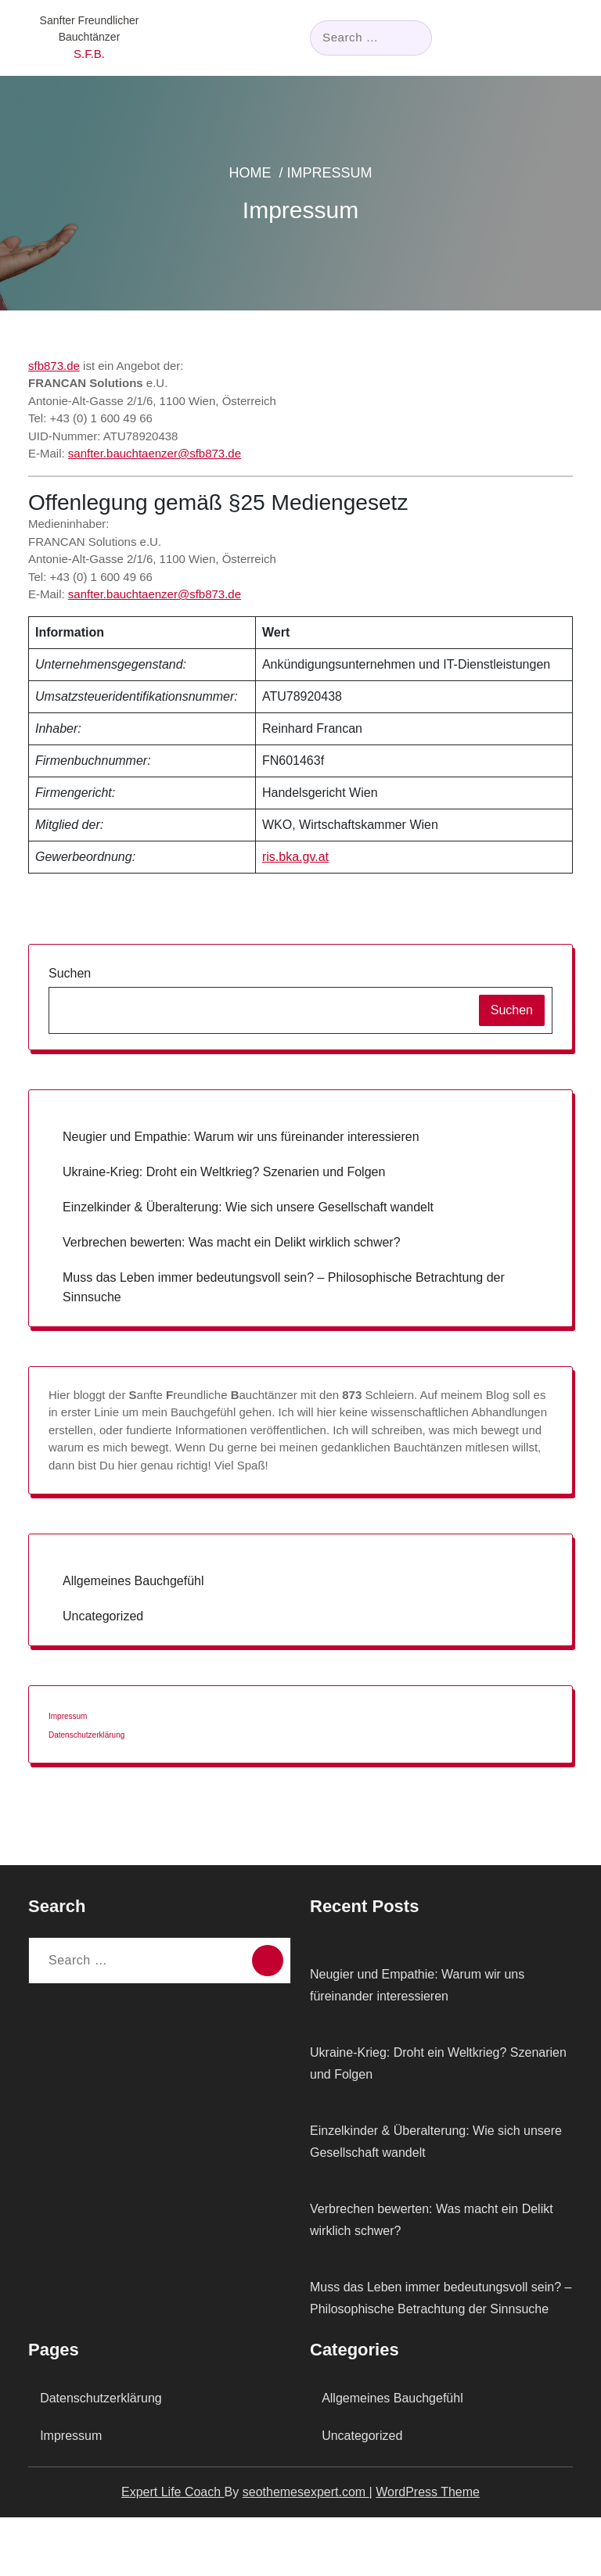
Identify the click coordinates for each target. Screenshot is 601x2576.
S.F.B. (89, 53)
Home (282, 184)
